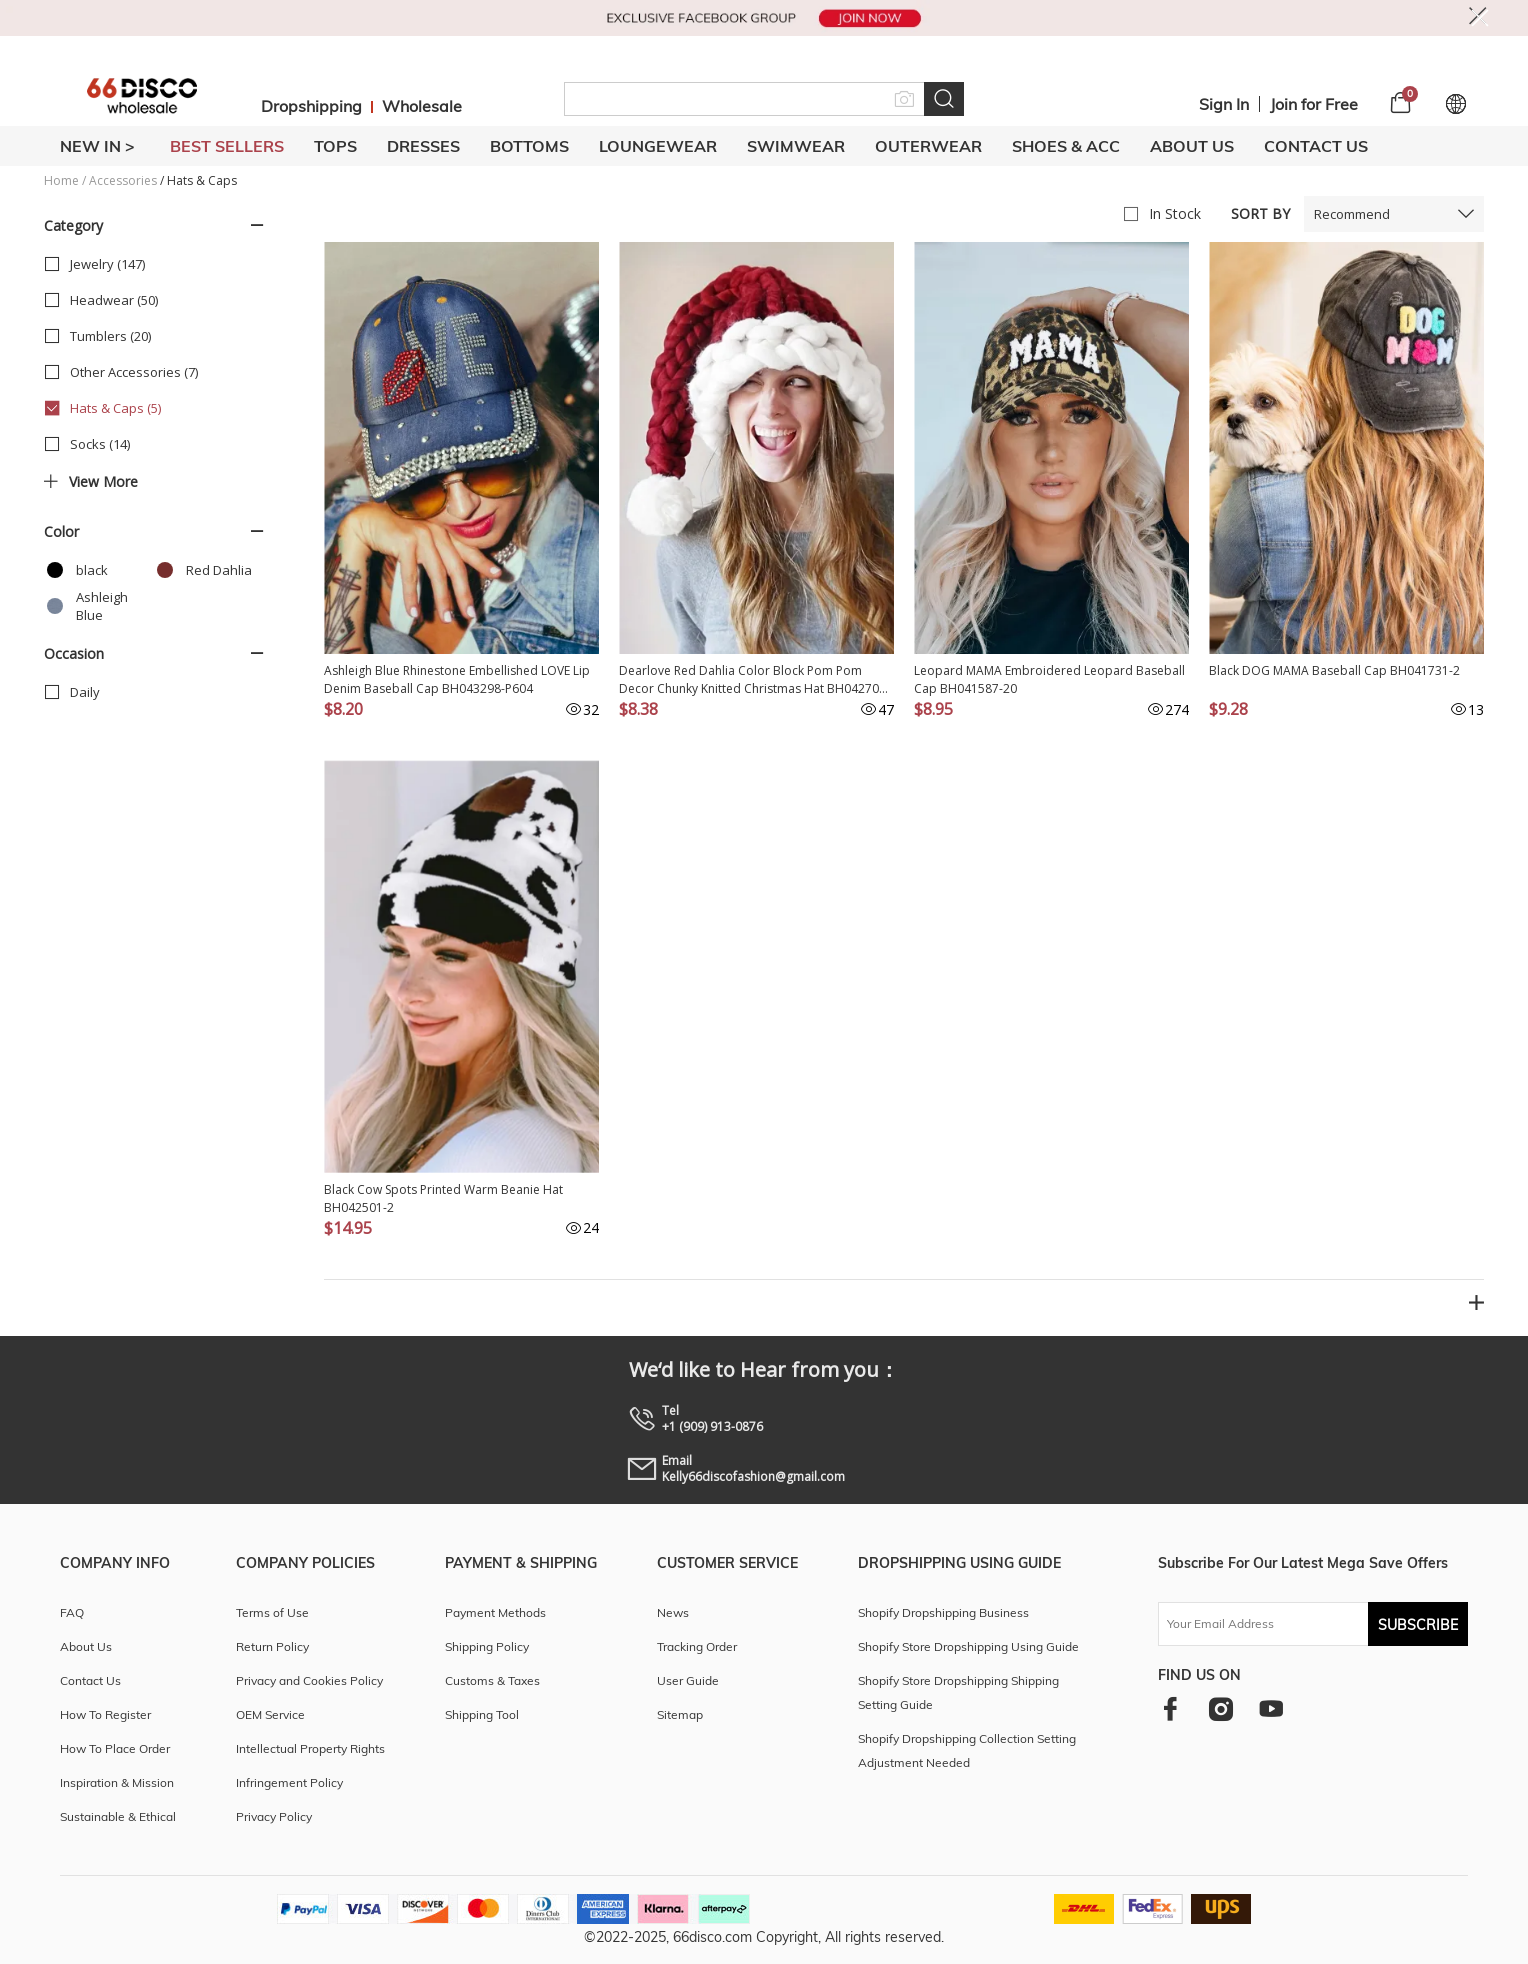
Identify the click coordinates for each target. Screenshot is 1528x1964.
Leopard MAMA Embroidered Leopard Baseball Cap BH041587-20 (1049, 679)
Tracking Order (697, 1646)
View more (91, 482)
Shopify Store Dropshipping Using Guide (968, 1646)
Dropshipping (311, 106)
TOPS (335, 146)
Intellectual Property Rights (310, 1748)
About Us (1192, 146)
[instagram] (1220, 1708)
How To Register (105, 1714)
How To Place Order (115, 1748)
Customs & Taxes (492, 1680)
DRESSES (423, 146)
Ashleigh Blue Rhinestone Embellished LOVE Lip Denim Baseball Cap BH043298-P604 (457, 679)
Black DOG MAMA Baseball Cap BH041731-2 (1334, 670)
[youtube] (1271, 1708)
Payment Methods (495, 1612)
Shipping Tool (482, 1714)
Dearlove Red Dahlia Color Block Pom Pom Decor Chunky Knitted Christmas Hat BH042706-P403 (754, 680)
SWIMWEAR (796, 146)
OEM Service (270, 1714)
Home (61, 180)
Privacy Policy (274, 1816)
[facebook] (1170, 1708)
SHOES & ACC (1066, 146)
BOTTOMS (529, 146)
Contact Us (1316, 146)
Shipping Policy (487, 1646)
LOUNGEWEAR (658, 146)
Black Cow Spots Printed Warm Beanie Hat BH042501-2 (443, 1198)
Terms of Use (272, 1612)
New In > (97, 146)
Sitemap (680, 1714)
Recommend (1352, 214)
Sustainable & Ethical (118, 1816)
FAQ (72, 1612)
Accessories (123, 180)
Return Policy (272, 1646)
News (673, 1612)
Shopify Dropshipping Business (943, 1612)
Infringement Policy (289, 1782)
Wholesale (422, 106)
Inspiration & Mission (117, 1782)
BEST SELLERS (227, 146)
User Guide (688, 1680)
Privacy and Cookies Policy (309, 1680)
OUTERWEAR (928, 146)
